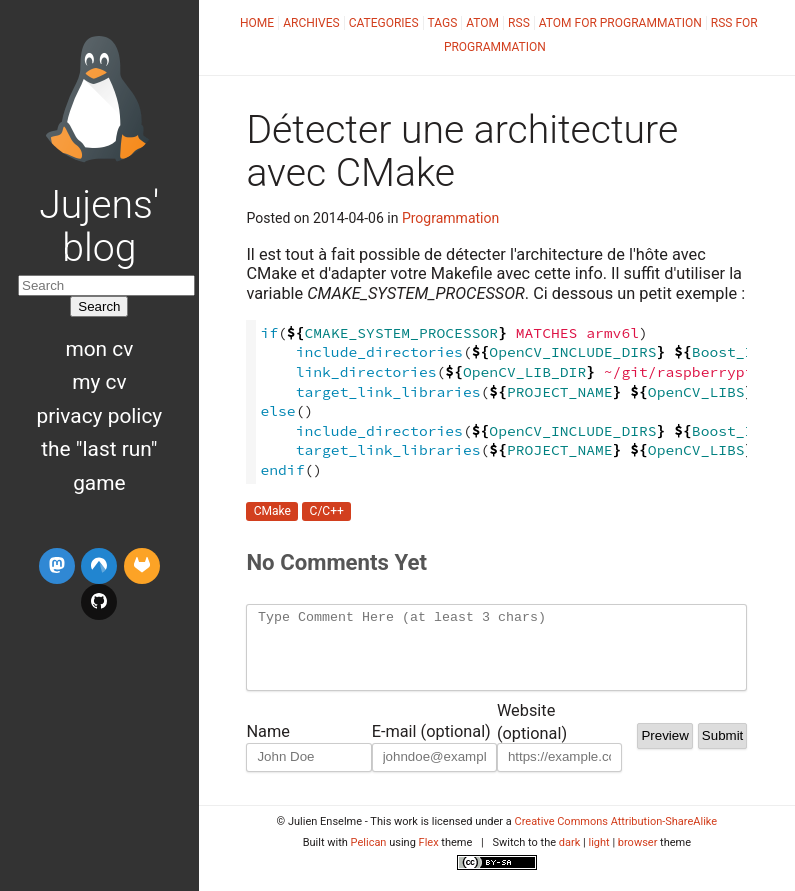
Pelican (369, 857)
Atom (482, 23)
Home (257, 23)
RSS (519, 23)
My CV (99, 382)
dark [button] (570, 857)
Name (267, 746)
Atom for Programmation (620, 23)
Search (99, 306)
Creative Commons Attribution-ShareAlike (616, 836)
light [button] (598, 857)
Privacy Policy (100, 416)
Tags (443, 23)
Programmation (450, 218)
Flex (429, 857)
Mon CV (99, 349)
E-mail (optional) (431, 746)
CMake (272, 512)
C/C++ (327, 512)
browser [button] (638, 857)
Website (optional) (532, 727)
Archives (311, 23)
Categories (384, 23)
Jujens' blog (99, 226)
